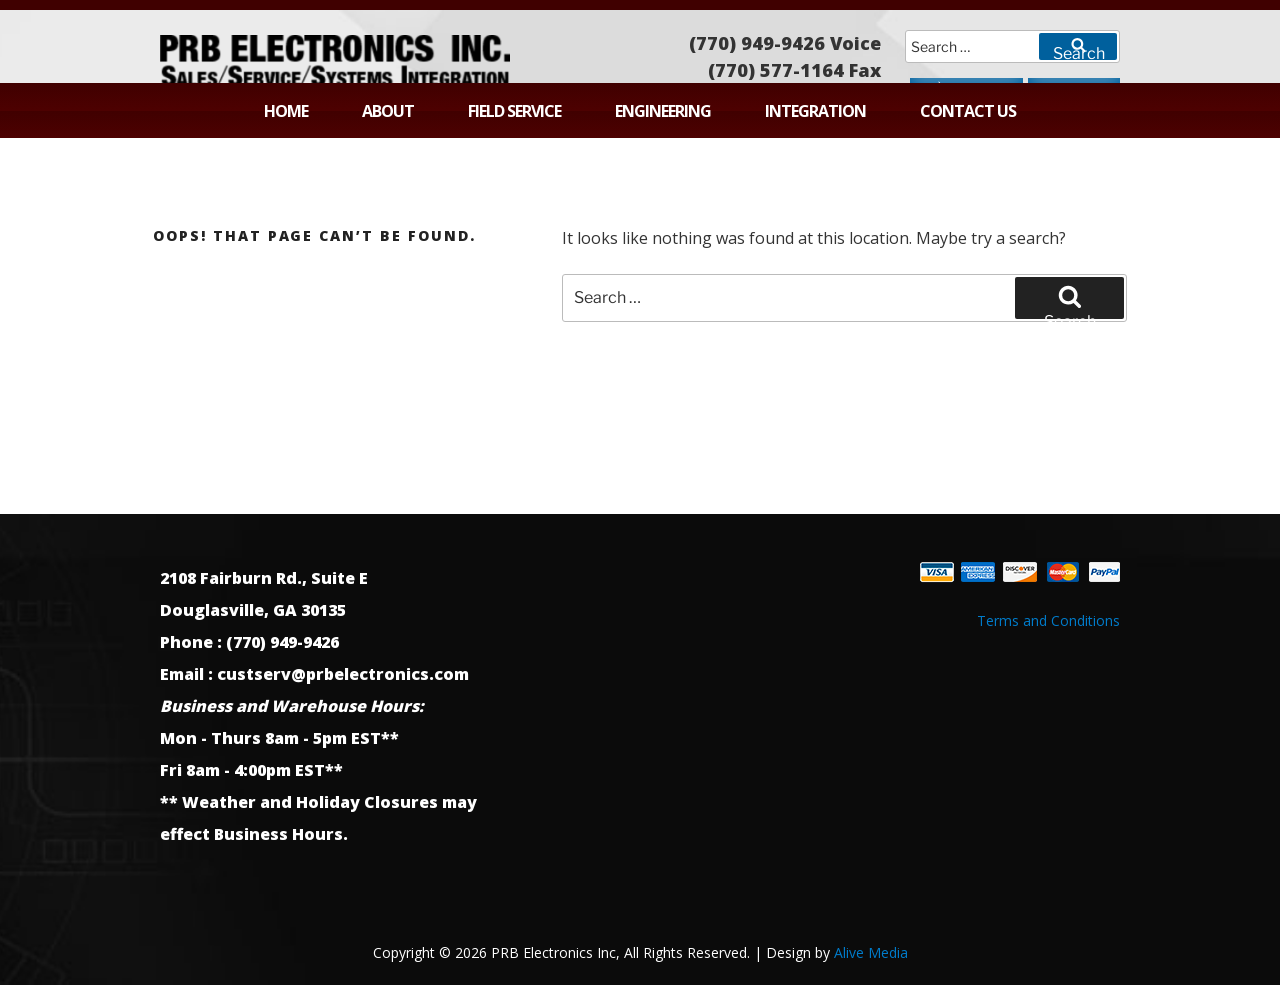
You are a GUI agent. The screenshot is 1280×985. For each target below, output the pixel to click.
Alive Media (871, 952)
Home (286, 111)
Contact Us (968, 111)
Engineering (663, 111)
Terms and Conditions (1048, 620)
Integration (815, 111)
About (388, 111)
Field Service (514, 111)
